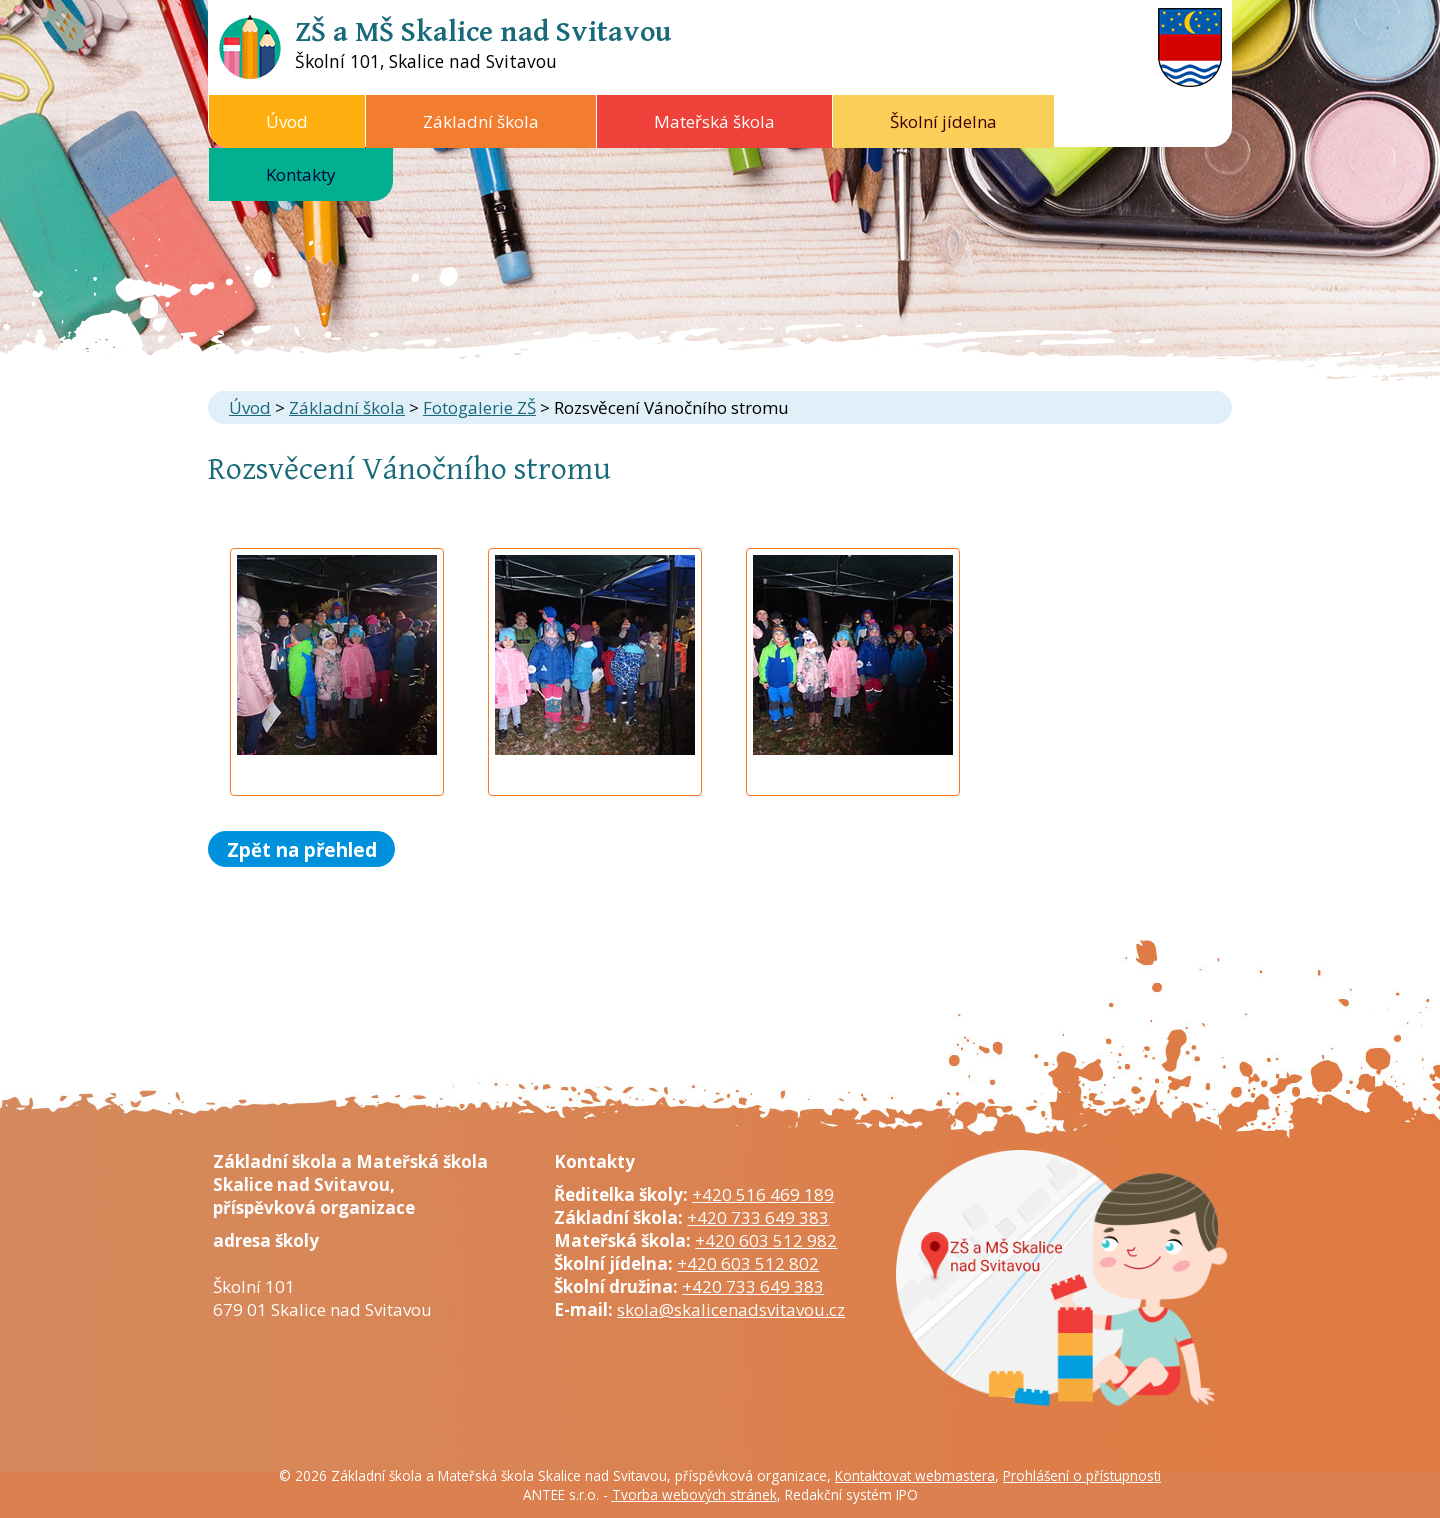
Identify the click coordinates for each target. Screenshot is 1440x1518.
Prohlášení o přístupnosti (1082, 1475)
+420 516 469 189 (763, 1194)
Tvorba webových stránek (694, 1494)
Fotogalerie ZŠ (479, 407)
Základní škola (481, 121)
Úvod (287, 121)
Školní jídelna (943, 121)
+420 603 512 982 (766, 1240)
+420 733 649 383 (758, 1217)
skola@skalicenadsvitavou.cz (731, 1309)
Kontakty (301, 174)
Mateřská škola (714, 121)
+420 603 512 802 (748, 1263)
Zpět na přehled (302, 848)
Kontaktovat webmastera (915, 1475)
